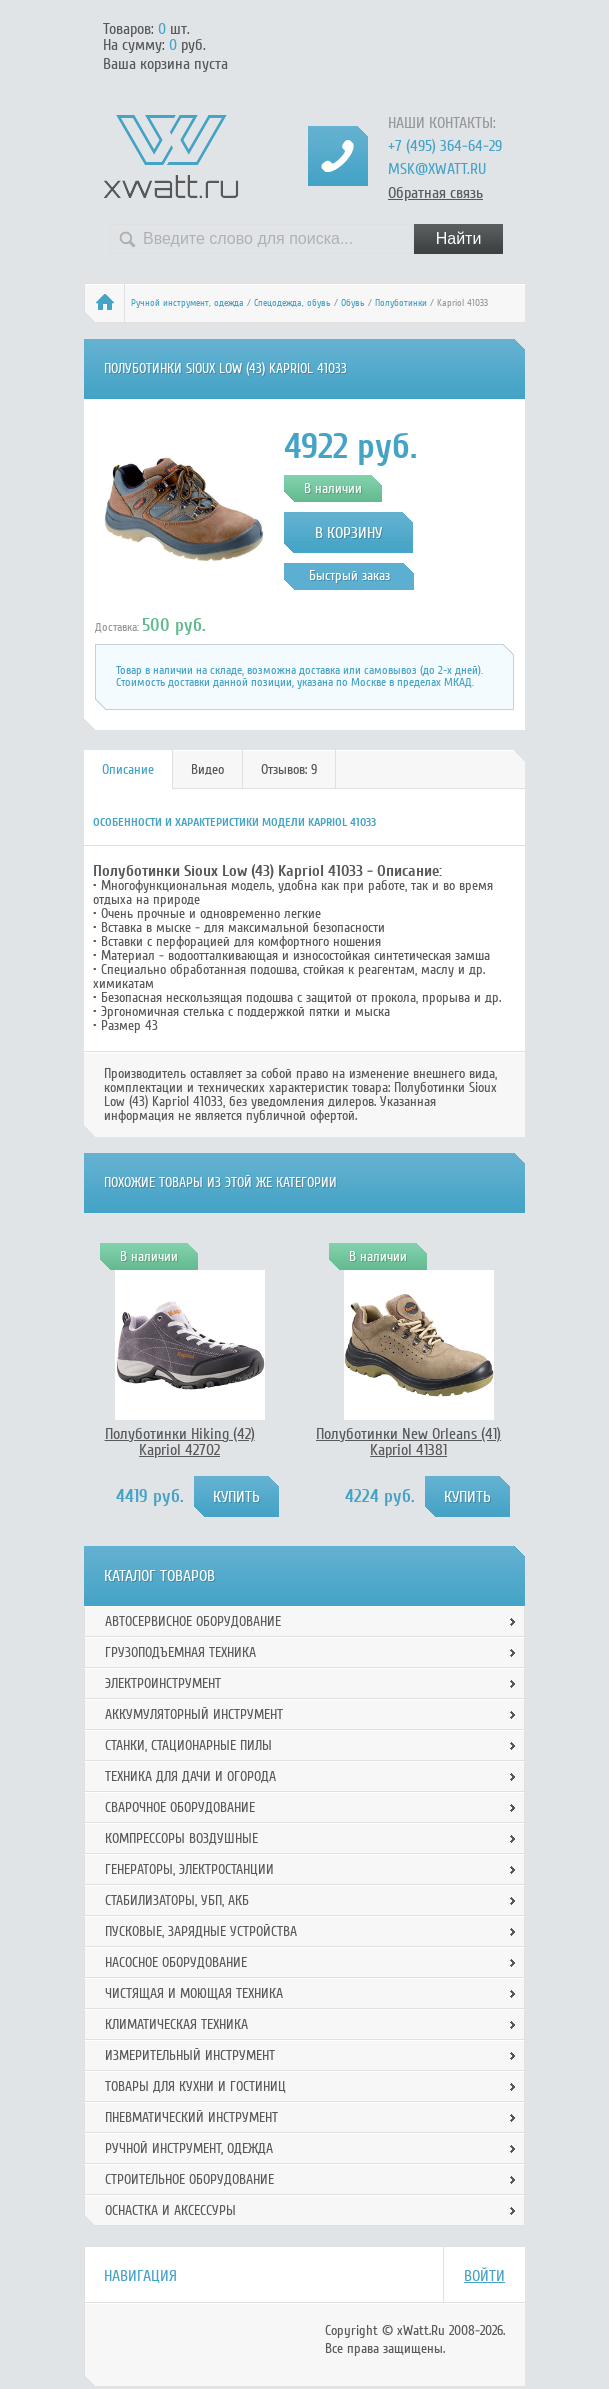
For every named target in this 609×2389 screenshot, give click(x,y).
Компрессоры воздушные (181, 1838)
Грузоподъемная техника (180, 1652)
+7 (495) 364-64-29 (445, 146)
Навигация (140, 2276)
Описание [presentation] (128, 769)
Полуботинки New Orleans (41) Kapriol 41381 (408, 1442)
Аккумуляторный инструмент (194, 1714)
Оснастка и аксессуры (170, 2210)
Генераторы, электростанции (189, 1869)
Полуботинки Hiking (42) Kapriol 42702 (180, 1442)
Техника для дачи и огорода (190, 1776)
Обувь (353, 303)
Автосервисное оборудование (193, 1621)
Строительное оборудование (189, 2179)
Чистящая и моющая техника (194, 1993)
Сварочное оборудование (180, 1807)
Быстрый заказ (349, 575)
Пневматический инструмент (191, 2117)
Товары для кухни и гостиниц (195, 2086)
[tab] (128, 769)
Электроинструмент (163, 1683)
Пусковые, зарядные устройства (201, 1931)
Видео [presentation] (207, 769)
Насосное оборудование (176, 1962)
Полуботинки (401, 303)
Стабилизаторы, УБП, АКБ (177, 1900)
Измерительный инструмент (190, 2055)
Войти (484, 2276)
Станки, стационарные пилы (188, 1745)
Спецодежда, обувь (292, 303)
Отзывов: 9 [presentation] (289, 769)
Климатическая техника (176, 2024)
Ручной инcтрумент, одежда (187, 303)
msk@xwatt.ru (437, 169)
